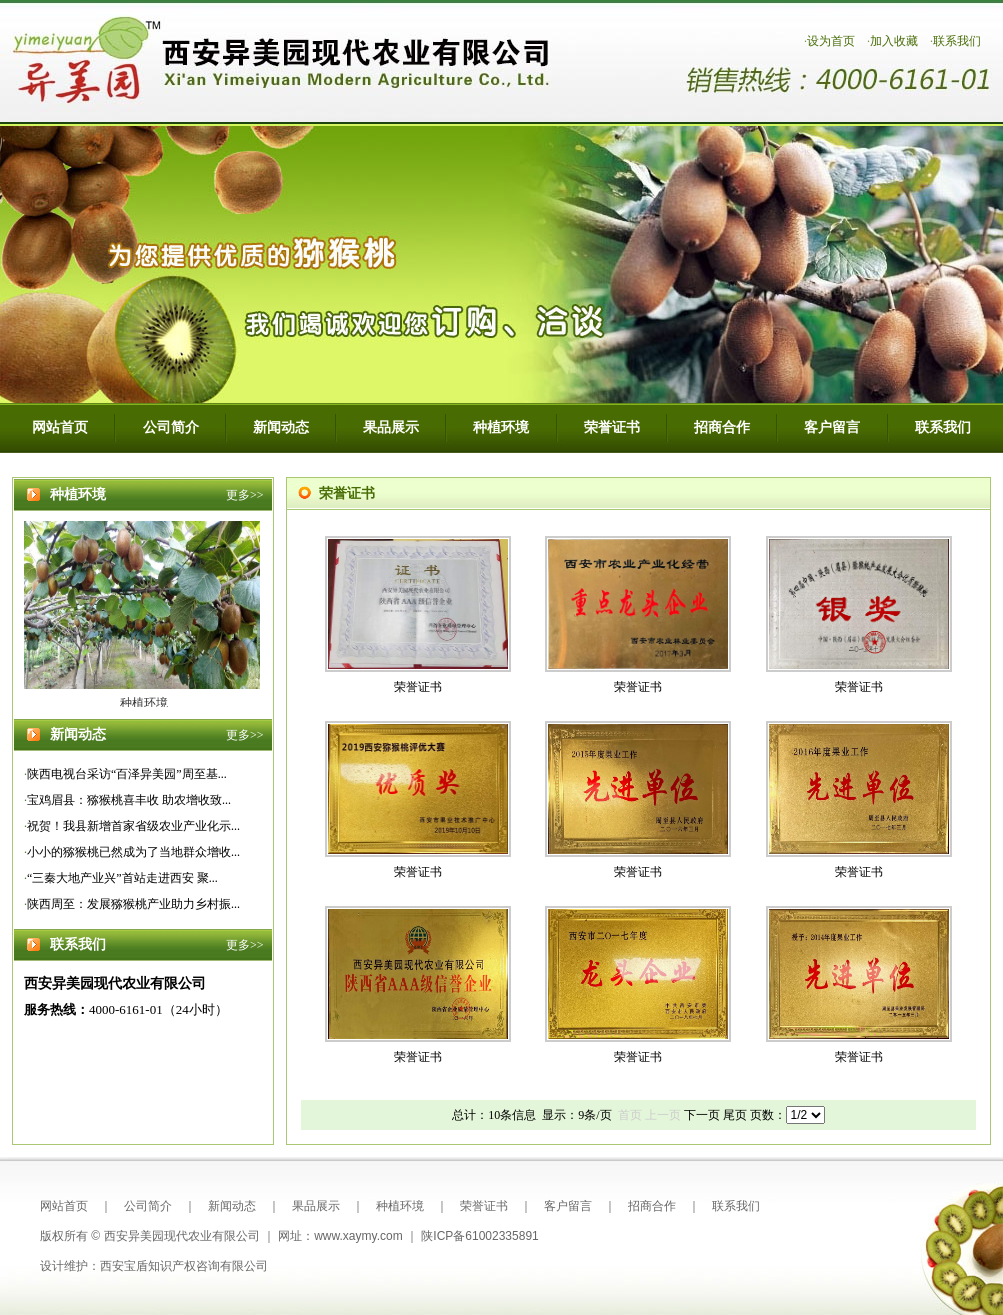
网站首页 (60, 427)
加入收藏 (894, 41)
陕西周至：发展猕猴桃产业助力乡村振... (133, 904)
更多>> (245, 495)
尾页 (735, 1115)
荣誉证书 (612, 427)
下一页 (702, 1115)
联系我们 (957, 41)
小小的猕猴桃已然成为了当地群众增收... (133, 852)
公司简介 (171, 427)
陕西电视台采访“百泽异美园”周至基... (127, 774)
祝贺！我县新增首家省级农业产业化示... (133, 826)
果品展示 (391, 427)
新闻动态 (281, 427)
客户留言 (832, 427)
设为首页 (831, 41)
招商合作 (722, 427)
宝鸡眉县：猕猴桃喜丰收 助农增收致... (129, 800)
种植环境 (501, 427)
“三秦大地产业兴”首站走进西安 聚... (122, 878)
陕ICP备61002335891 (479, 1236)
